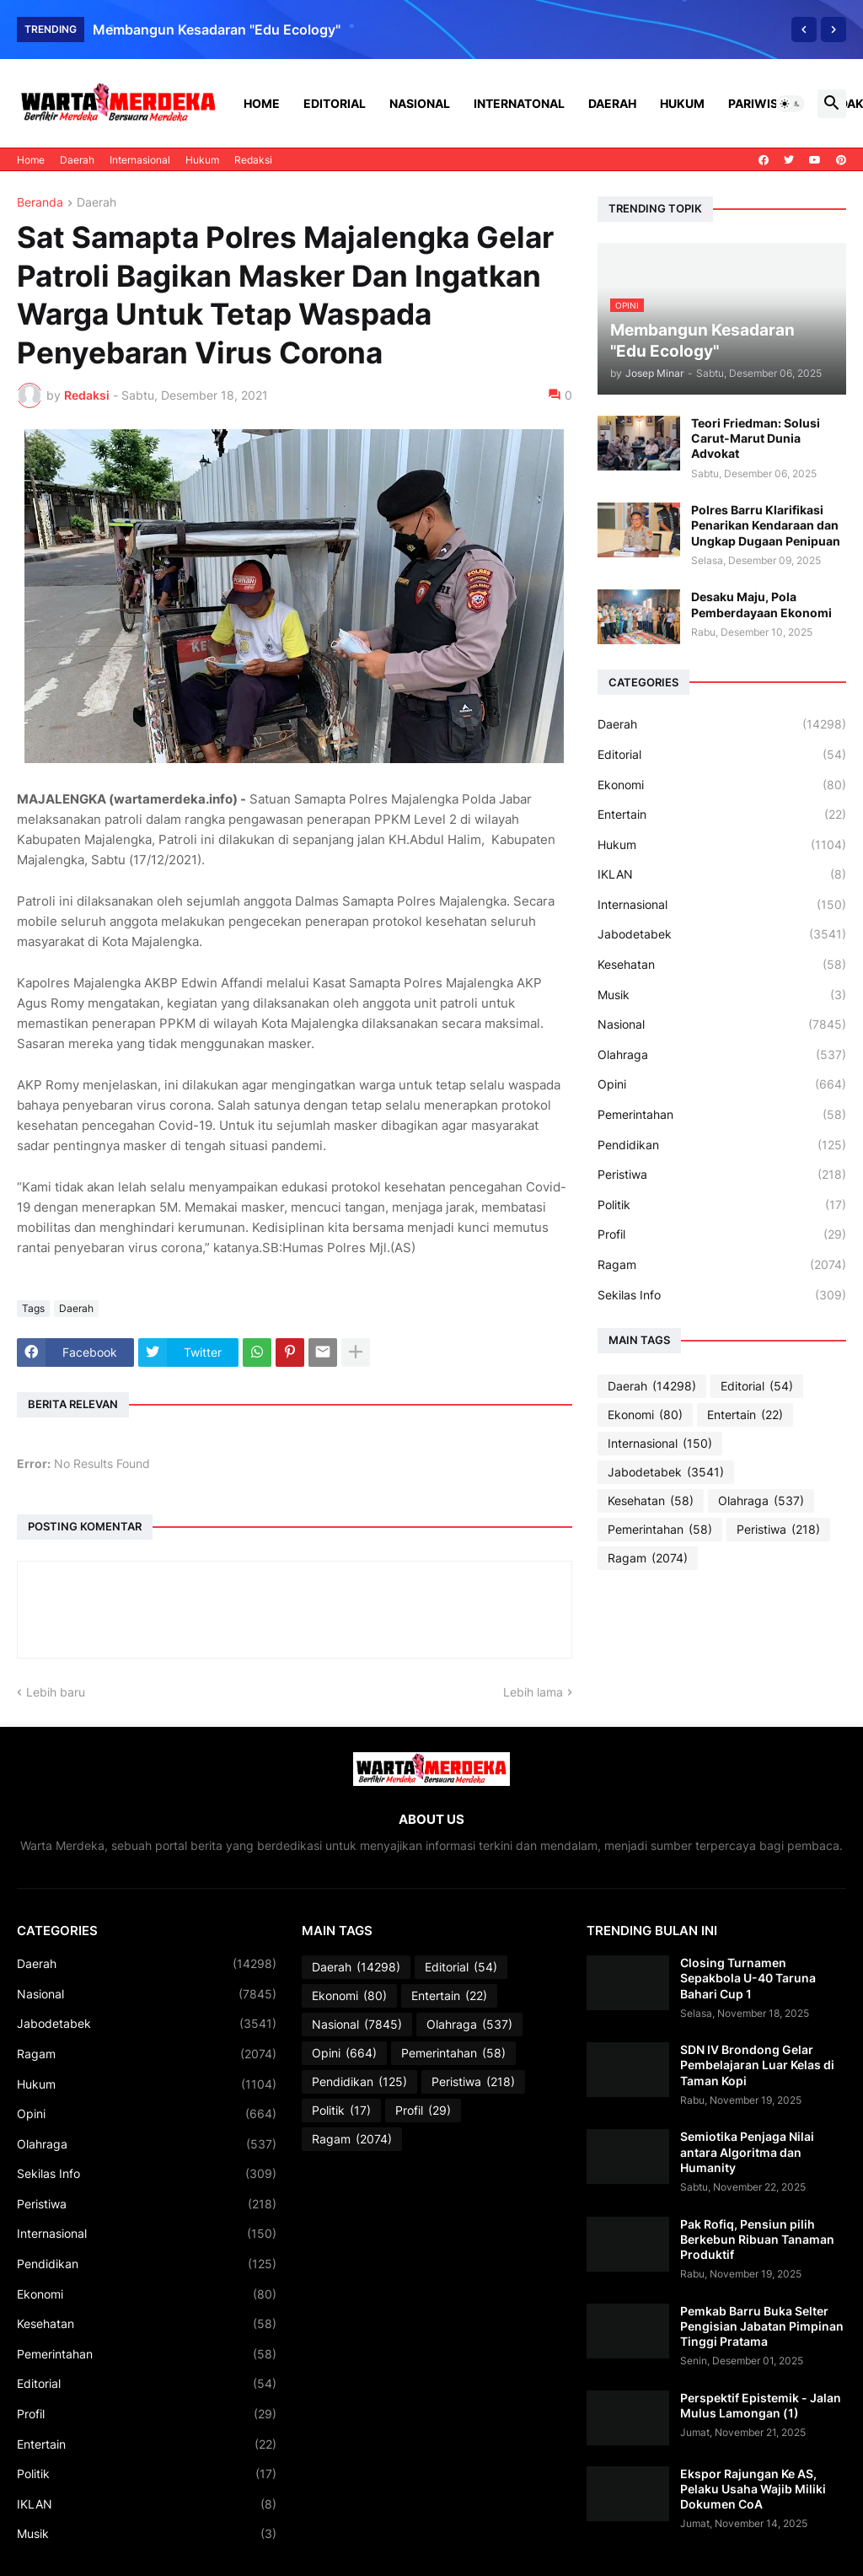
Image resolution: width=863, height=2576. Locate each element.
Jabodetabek (722, 934)
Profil (722, 1234)
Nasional (419, 103)
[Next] (833, 29)
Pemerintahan (722, 1114)
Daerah (612, 103)
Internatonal (519, 103)
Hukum (682, 103)
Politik (722, 1205)
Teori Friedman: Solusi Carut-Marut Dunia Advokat (755, 438)
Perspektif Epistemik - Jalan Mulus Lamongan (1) (760, 2405)
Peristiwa (722, 1174)
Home (262, 103)
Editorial (334, 103)
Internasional (140, 159)
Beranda (40, 202)
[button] (790, 103)
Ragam (722, 1264)
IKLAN (722, 874)
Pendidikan (722, 1145)
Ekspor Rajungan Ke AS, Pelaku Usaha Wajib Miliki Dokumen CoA (753, 2488)
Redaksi (253, 159)
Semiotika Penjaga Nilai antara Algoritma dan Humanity (747, 2151)
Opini (722, 1084)
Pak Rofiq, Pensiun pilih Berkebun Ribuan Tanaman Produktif (757, 2239)
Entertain (722, 814)
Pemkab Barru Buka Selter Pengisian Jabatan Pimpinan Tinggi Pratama (762, 2326)
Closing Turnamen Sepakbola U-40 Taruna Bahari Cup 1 (748, 1977)
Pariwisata (764, 103)
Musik (722, 995)
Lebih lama (533, 1692)
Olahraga (722, 1054)
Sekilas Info (722, 1295)
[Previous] (804, 29)
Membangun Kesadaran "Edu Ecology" (216, 29)
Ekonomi (722, 785)
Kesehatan (722, 964)
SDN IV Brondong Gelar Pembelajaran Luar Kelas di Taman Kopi (757, 2064)
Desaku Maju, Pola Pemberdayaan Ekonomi (761, 604)
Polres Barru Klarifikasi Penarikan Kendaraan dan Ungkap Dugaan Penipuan (765, 525)
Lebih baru (55, 1692)
